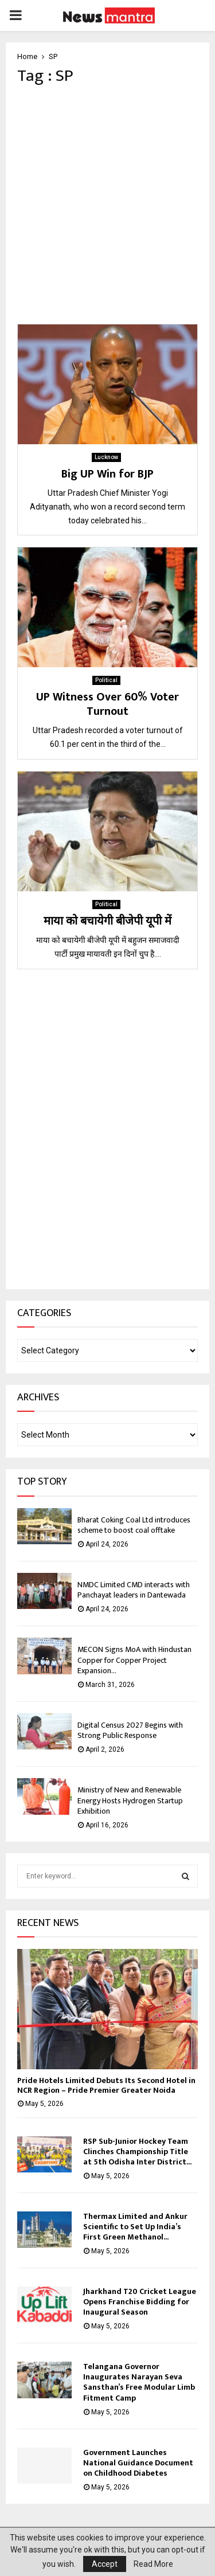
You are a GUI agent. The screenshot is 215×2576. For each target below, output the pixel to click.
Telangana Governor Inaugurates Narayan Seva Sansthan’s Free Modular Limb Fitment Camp (139, 2382)
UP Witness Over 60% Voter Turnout (107, 704)
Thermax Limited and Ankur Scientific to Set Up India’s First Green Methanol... (135, 2227)
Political (106, 680)
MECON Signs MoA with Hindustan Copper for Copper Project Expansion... (134, 1660)
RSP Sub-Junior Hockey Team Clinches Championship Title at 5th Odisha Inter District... (137, 2151)
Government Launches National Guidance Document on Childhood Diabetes (138, 2463)
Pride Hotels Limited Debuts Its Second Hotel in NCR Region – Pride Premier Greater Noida (106, 2085)
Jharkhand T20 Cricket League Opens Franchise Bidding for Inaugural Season (139, 2302)
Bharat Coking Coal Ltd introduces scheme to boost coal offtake (133, 1525)
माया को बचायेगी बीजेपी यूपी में (107, 921)
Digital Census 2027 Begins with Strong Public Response (130, 1730)
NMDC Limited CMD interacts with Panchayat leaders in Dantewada (133, 1590)
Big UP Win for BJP (107, 474)
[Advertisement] (107, 204)
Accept (105, 2564)
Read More (153, 2564)
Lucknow (106, 457)
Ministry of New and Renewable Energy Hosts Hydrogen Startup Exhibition (130, 1800)
